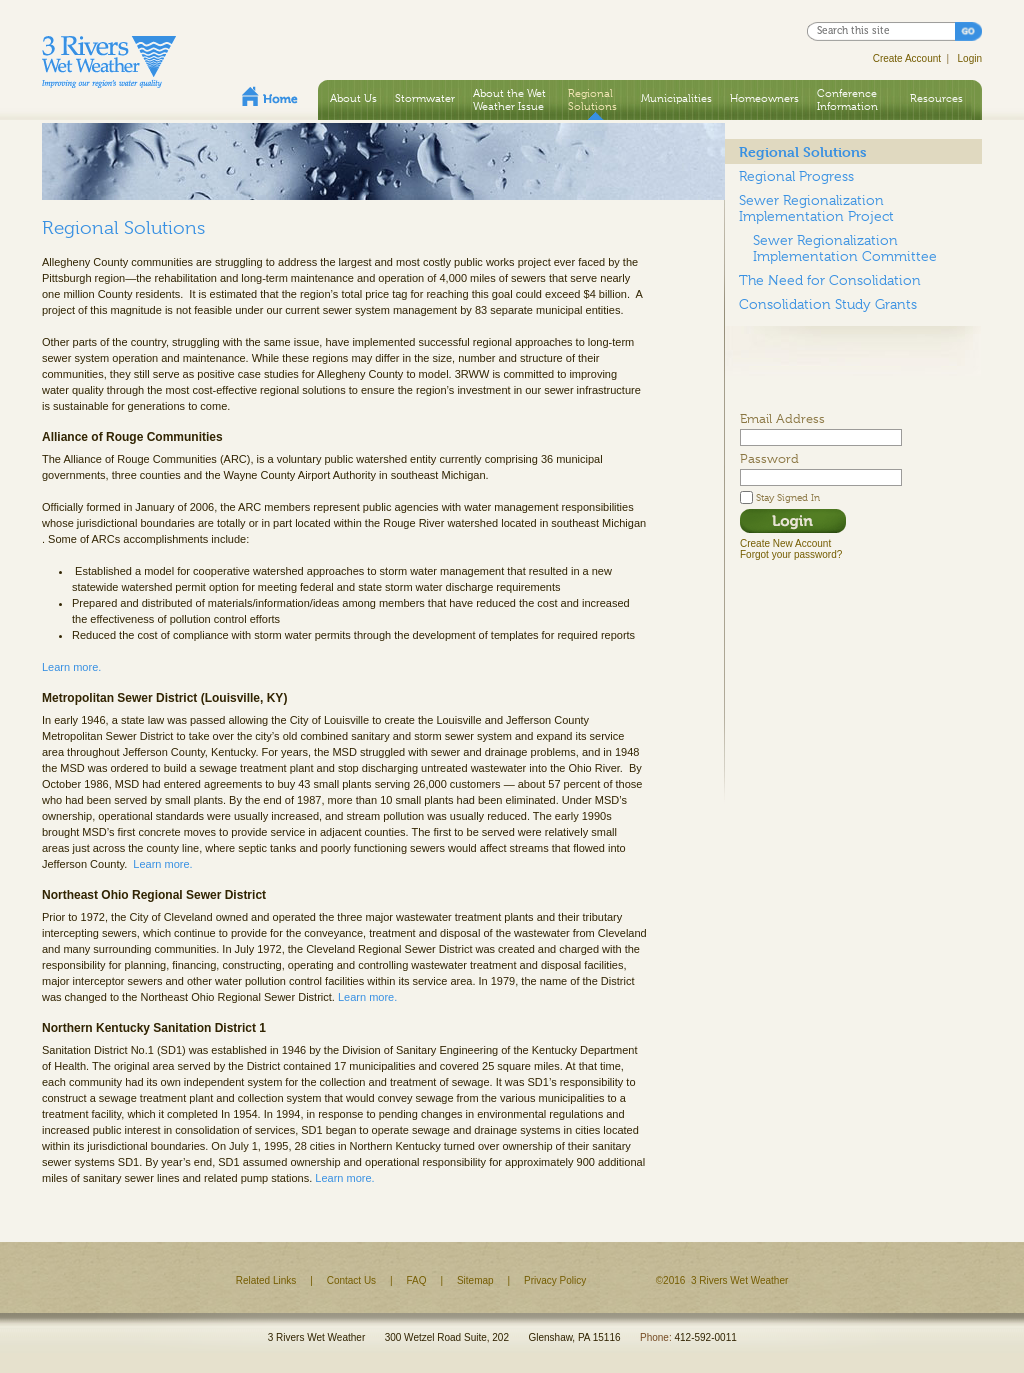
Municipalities (676, 98)
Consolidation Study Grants (828, 304)
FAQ (417, 1280)
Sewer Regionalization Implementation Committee (845, 248)
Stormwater (425, 98)
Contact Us (351, 1280)
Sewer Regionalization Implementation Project (816, 208)
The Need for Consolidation (830, 280)
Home (270, 96)
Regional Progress (796, 176)
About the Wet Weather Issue (509, 99)
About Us (353, 98)
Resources (936, 98)
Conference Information (847, 99)
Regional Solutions (592, 99)
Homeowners (764, 98)
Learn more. (71, 667)
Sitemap (475, 1280)
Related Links (266, 1280)
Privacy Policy (555, 1280)
